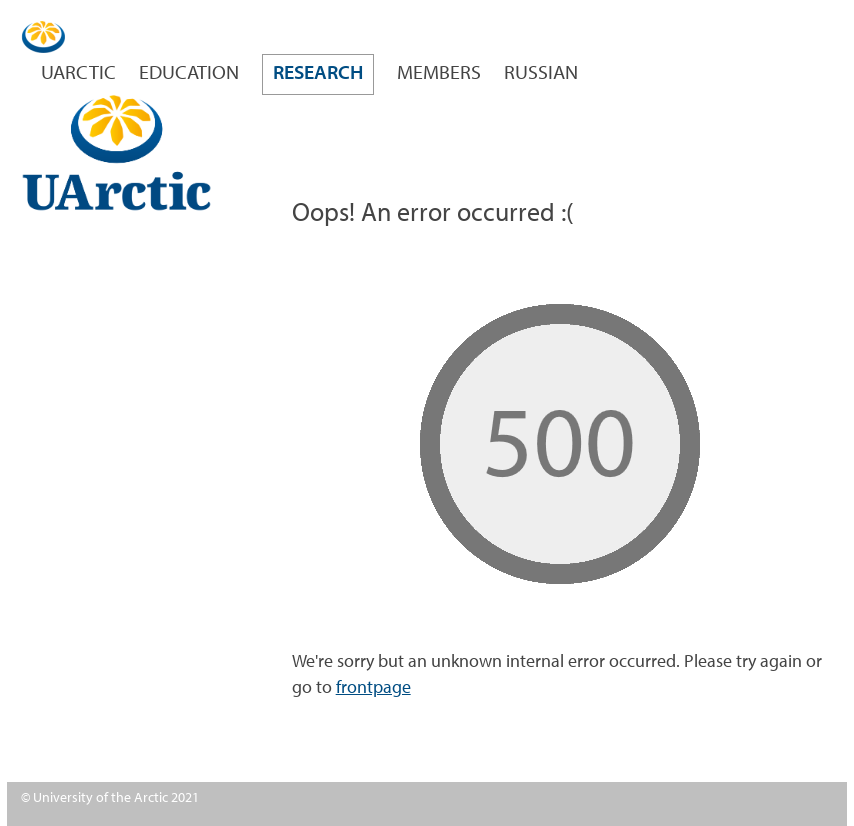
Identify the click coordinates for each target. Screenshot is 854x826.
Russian (541, 74)
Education (189, 74)
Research (318, 74)
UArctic (78, 74)
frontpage (373, 688)
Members (439, 74)
